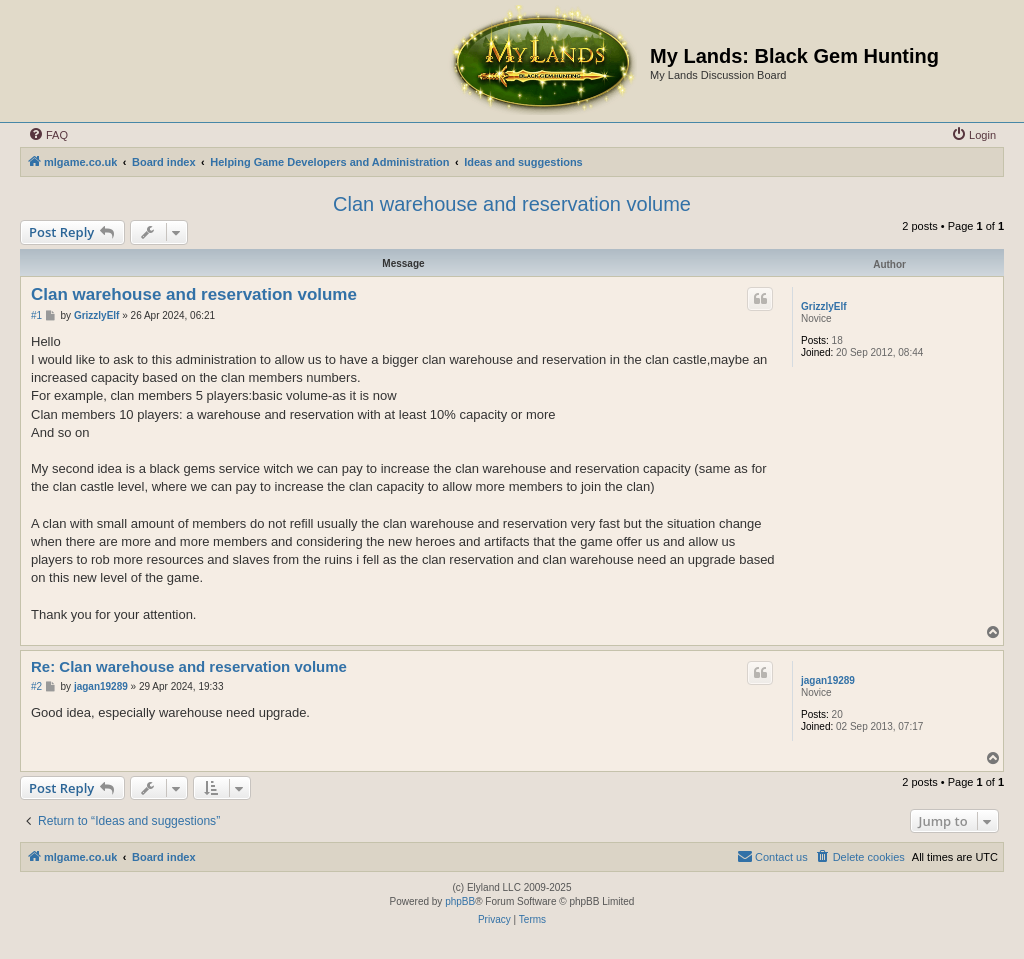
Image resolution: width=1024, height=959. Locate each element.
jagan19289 (828, 680)
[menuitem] (48, 135)
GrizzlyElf (824, 306)
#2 (36, 686)
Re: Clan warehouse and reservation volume (189, 666)
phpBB (460, 901)
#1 (36, 315)
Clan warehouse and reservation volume (512, 204)
